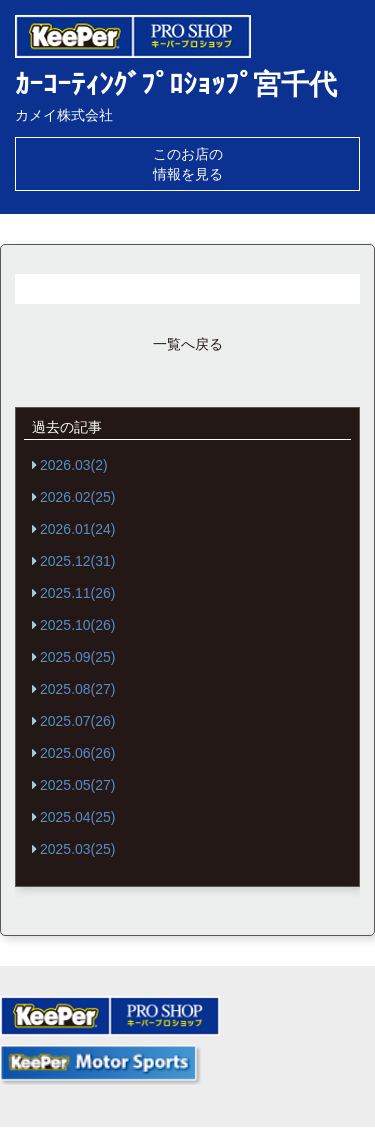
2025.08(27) (78, 689)
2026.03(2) (74, 465)
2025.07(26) (78, 721)
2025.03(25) (78, 849)
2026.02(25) (78, 497)
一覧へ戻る (188, 344)
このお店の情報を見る (188, 164)
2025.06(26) (78, 753)
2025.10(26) (78, 625)
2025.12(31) (78, 561)
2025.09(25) (78, 657)
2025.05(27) (78, 785)
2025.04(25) (78, 817)
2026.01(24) (78, 529)
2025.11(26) (78, 593)
